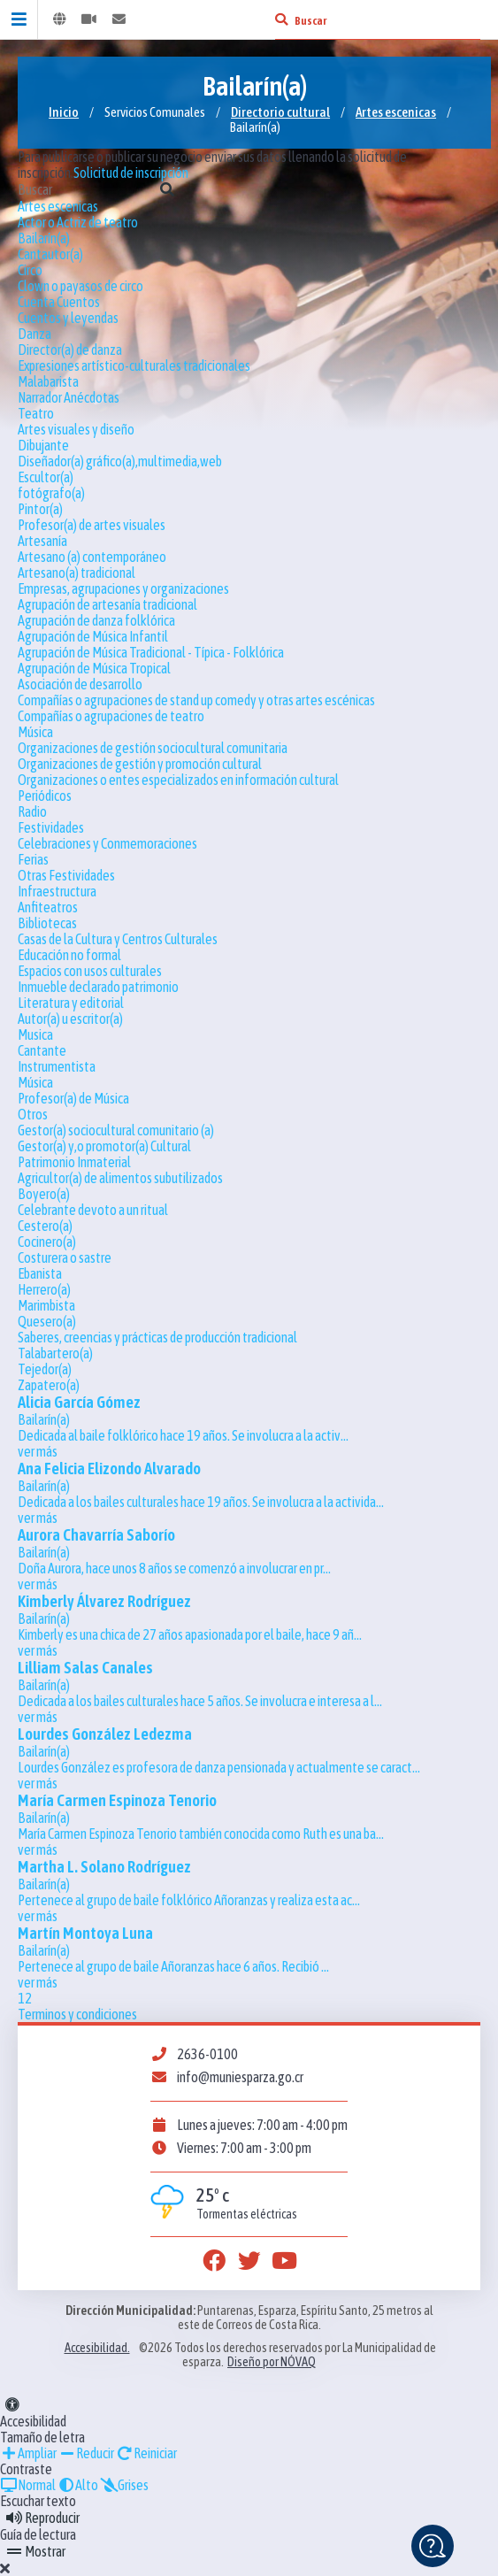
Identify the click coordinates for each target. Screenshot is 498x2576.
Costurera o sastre (64, 1257)
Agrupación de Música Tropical (94, 668)
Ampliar (28, 2453)
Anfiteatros (48, 907)
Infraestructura (57, 891)
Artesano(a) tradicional (76, 573)
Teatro (36, 413)
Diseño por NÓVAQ (271, 2362)
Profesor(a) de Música (73, 1098)
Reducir (86, 2453)
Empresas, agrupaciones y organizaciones (123, 588)
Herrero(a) (44, 1289)
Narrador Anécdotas (68, 397)
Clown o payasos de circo (80, 286)
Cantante (42, 1050)
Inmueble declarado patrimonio (98, 987)
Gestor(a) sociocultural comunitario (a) (116, 1130)
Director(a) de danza (70, 350)
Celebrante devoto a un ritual (93, 1210)
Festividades (51, 827)
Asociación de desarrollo (80, 684)
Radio (32, 811)
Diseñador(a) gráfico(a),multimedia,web (120, 461)
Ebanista (40, 1273)
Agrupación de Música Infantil (93, 636)
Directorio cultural (280, 111)
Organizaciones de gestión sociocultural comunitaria (152, 748)
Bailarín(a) (44, 238)
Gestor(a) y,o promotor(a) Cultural (104, 1146)
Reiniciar (146, 2453)
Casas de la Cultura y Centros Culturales (118, 939)
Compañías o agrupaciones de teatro (111, 716)
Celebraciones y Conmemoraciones (107, 843)
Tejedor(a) (45, 1369)
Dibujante (43, 445)
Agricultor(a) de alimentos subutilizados (120, 1178)
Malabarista (48, 381)
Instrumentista (57, 1066)
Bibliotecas (47, 923)
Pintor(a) (40, 509)
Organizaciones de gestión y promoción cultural (140, 764)
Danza (34, 334)
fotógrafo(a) (51, 493)
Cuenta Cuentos (59, 302)
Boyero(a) (44, 1194)
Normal (28, 2485)
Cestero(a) (45, 1226)
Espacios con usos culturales (90, 971)
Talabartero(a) (55, 1353)
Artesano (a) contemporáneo (92, 557)
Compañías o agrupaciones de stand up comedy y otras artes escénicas (196, 700)
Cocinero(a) (47, 1242)
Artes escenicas (396, 111)
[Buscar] (281, 19)
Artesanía (42, 541)
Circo (30, 270)
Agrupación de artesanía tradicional (107, 604)
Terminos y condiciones (77, 2014)
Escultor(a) (45, 477)
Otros (33, 1114)
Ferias (33, 859)
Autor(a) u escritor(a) (70, 1019)
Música (35, 732)
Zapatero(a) (49, 1385)
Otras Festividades (66, 875)
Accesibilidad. (97, 2348)
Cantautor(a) (50, 254)
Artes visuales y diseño (76, 429)
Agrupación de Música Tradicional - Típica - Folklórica (151, 652)
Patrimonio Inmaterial (74, 1162)
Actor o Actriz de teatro (78, 222)
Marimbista (46, 1305)
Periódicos (45, 796)
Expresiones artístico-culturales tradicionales (134, 365)
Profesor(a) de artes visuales (91, 525)
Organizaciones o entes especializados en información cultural (178, 780)
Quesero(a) (47, 1321)
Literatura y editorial (71, 1003)
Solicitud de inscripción (130, 173)
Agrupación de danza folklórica (96, 620)
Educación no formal (69, 955)
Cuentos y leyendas (68, 318)
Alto (77, 2485)
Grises (124, 2485)
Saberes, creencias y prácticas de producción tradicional (157, 1337)
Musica (35, 1034)
